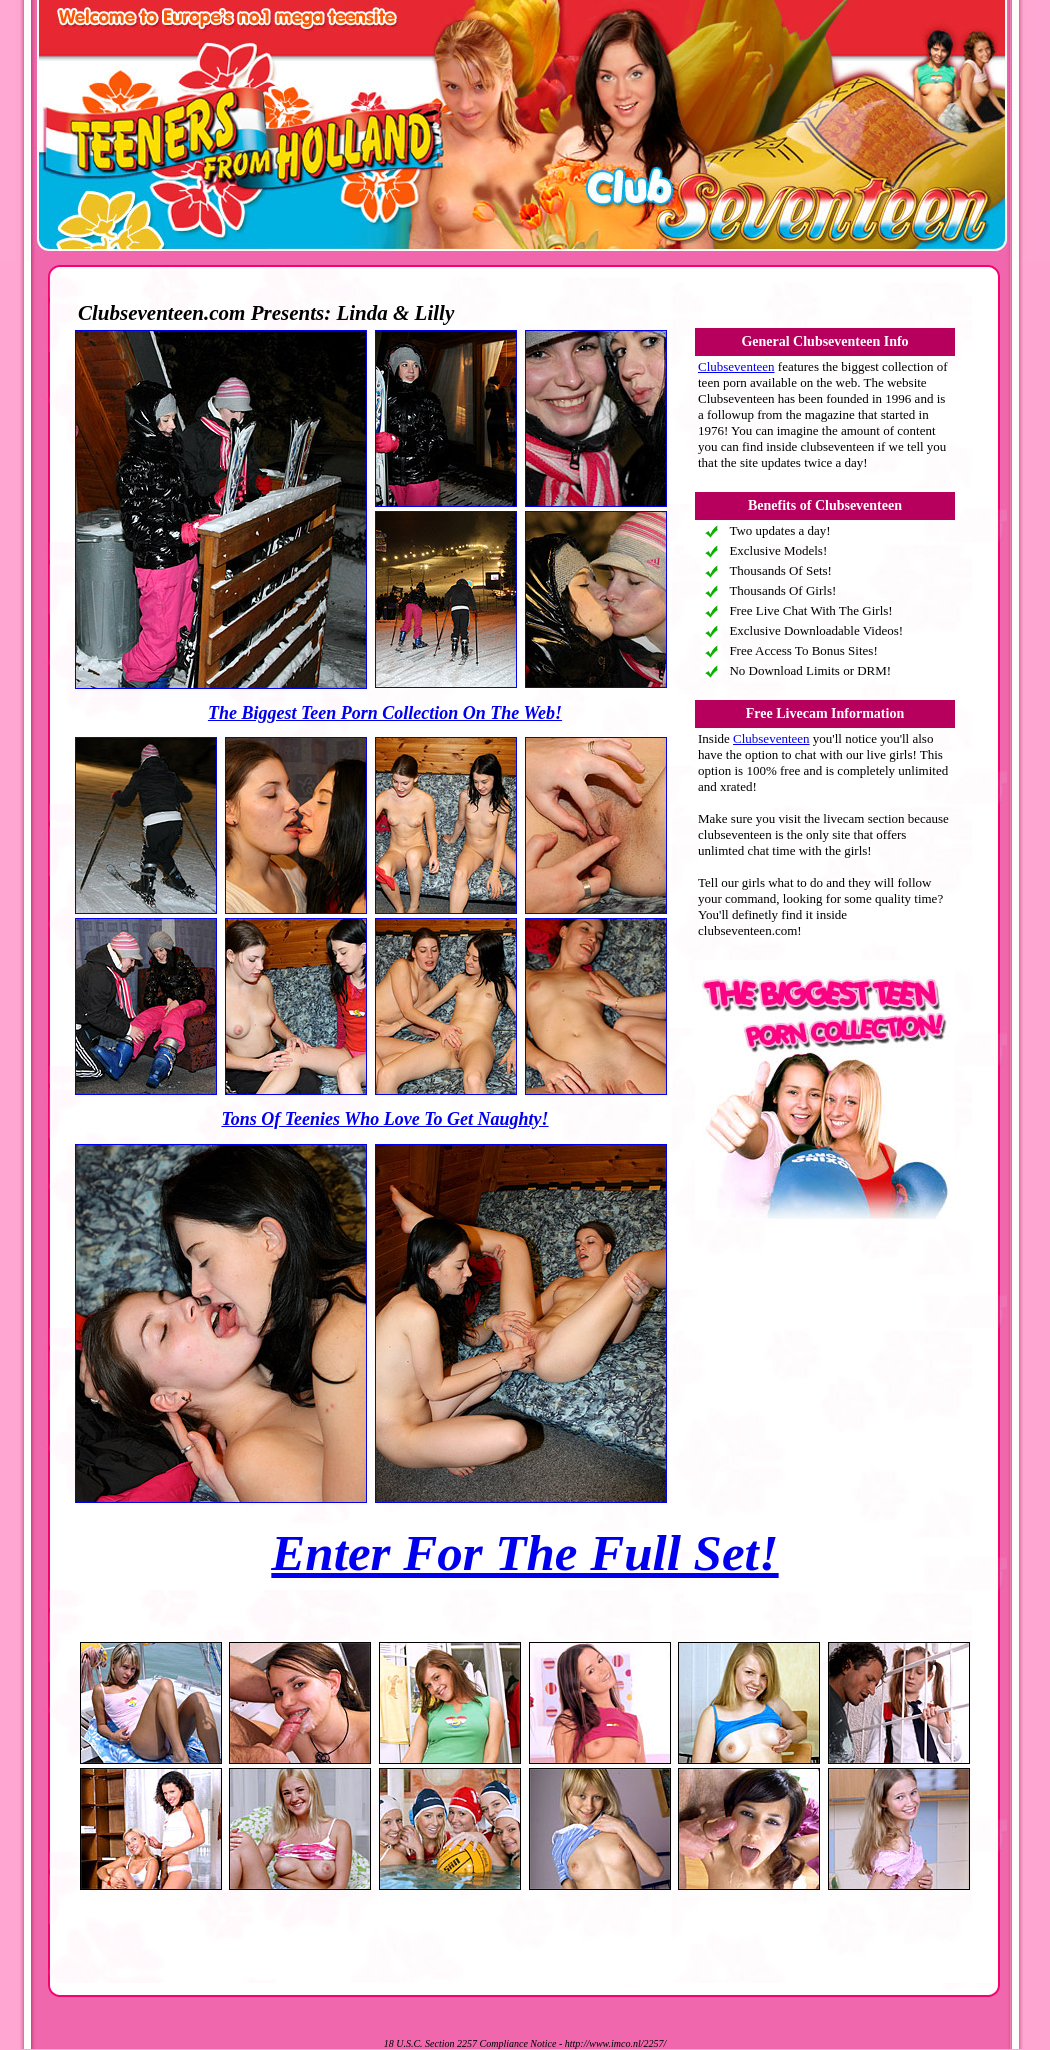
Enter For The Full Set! (524, 1553)
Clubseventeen (736, 366)
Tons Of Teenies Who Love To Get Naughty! (384, 1119)
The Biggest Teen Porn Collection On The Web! (385, 713)
